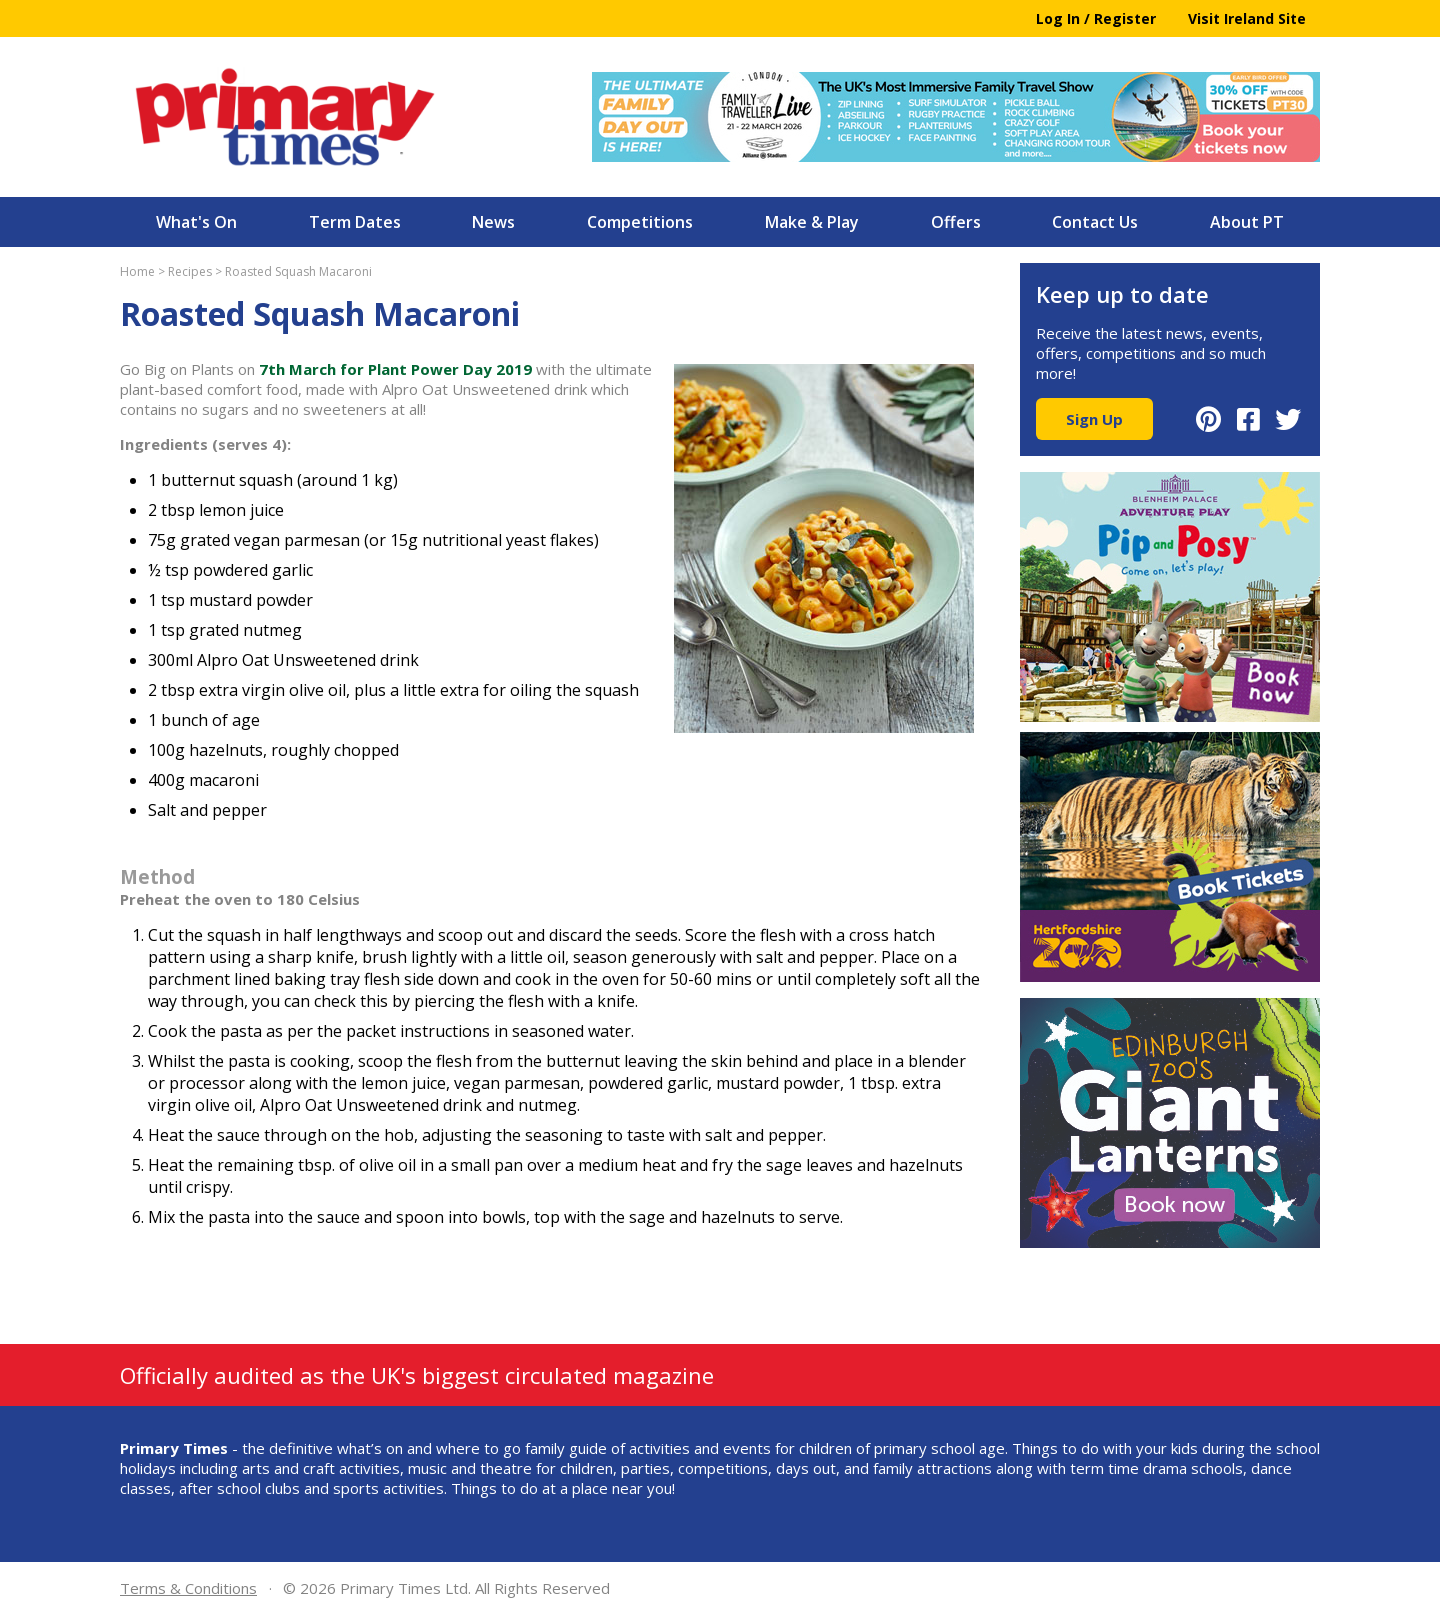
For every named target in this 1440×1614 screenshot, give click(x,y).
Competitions (640, 222)
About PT (1247, 222)
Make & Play (812, 222)
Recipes (190, 271)
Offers (956, 222)
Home (137, 271)
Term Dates (355, 222)
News (493, 222)
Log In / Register (1096, 18)
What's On (196, 222)
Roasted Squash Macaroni (298, 271)
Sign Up (1094, 419)
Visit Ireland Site (1247, 18)
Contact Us (1095, 222)
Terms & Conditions (188, 1588)
